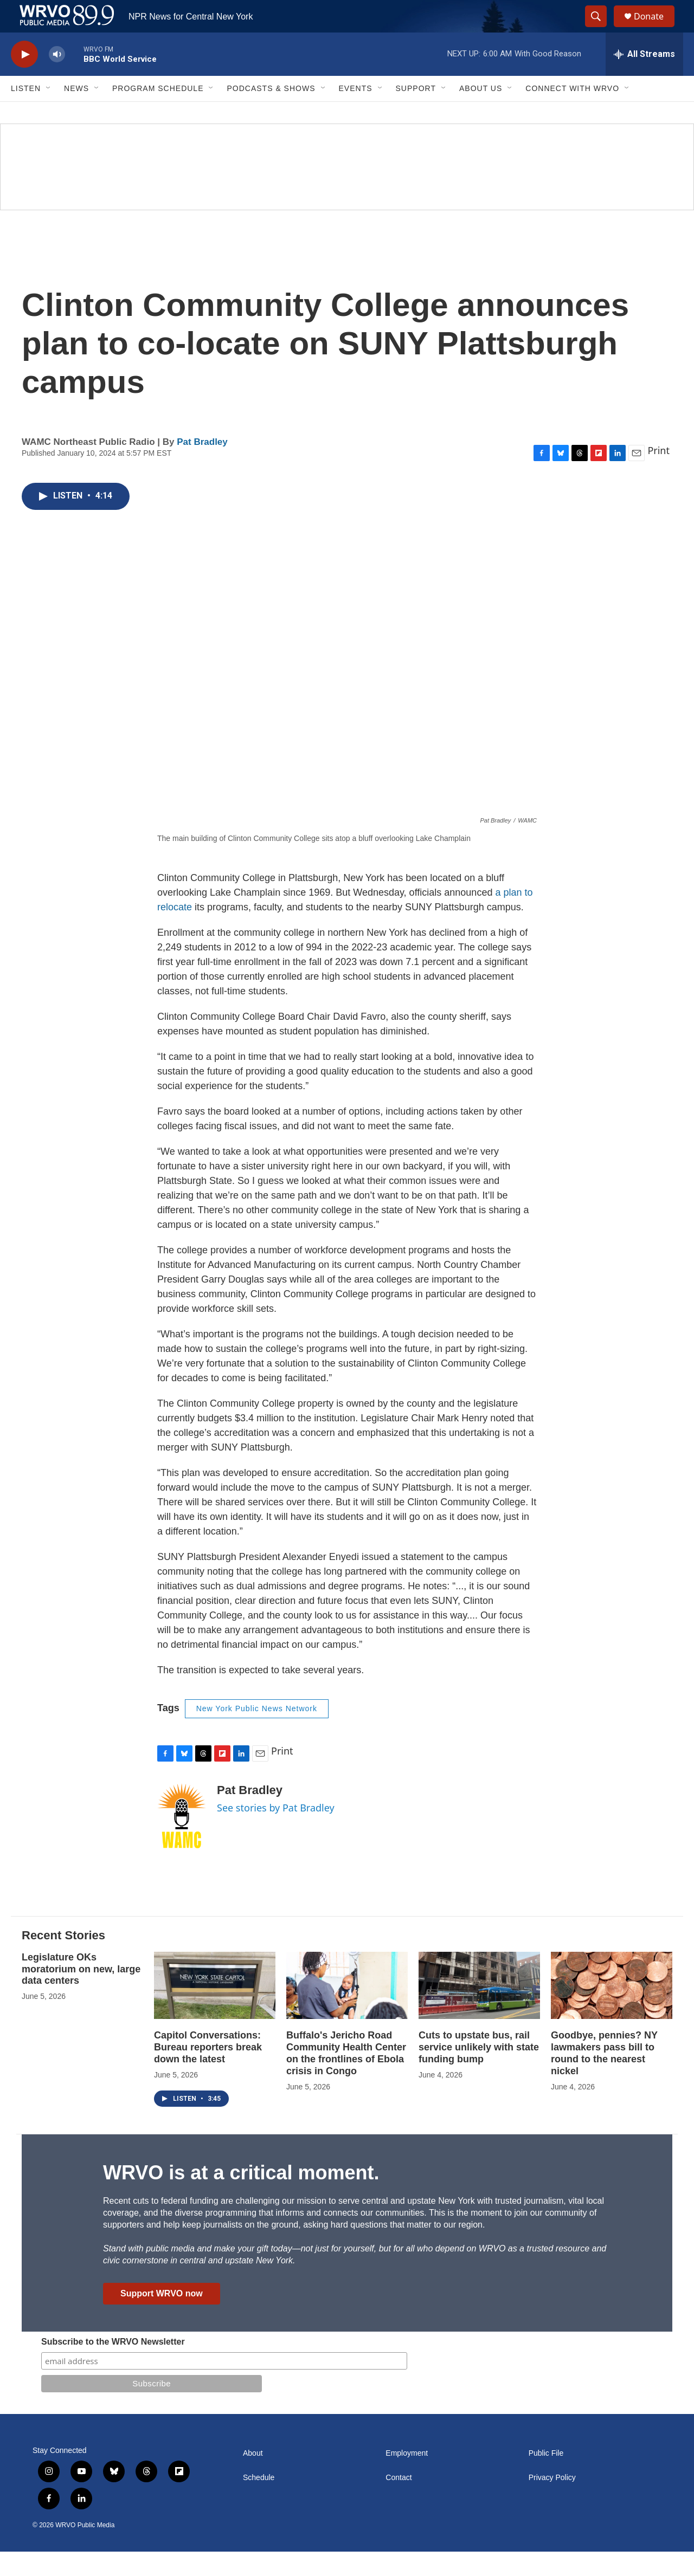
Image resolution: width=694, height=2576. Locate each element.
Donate (655, 28)
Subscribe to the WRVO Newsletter (113, 2366)
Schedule (258, 2502)
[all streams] (644, 78)
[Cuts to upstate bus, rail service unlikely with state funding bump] (479, 2010)
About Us (480, 112)
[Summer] (347, 191)
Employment (406, 2478)
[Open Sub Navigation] (48, 112)
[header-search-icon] (601, 29)
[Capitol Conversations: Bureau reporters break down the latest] (214, 2010)
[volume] (57, 79)
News (76, 112)
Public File (546, 2478)
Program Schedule (157, 112)
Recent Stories (63, 1959)
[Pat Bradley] (181, 1840)
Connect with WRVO (572, 112)
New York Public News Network (256, 1733)
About (253, 2478)
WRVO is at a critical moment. (241, 2197)
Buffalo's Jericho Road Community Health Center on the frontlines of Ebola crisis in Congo (346, 2077)
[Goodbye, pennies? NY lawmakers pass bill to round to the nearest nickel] (611, 2010)
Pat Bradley (202, 466)
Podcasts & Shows (271, 112)
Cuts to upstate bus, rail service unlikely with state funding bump (479, 2071)
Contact (398, 2502)
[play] (24, 79)
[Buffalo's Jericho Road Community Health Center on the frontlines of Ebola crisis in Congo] (347, 2010)
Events (355, 112)
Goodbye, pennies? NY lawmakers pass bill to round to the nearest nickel (604, 2077)
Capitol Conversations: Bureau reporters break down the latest (208, 2071)
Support (416, 112)
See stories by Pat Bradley (276, 1832)
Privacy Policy (552, 2502)
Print (658, 474)
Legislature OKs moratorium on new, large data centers (81, 1993)
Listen (26, 112)
